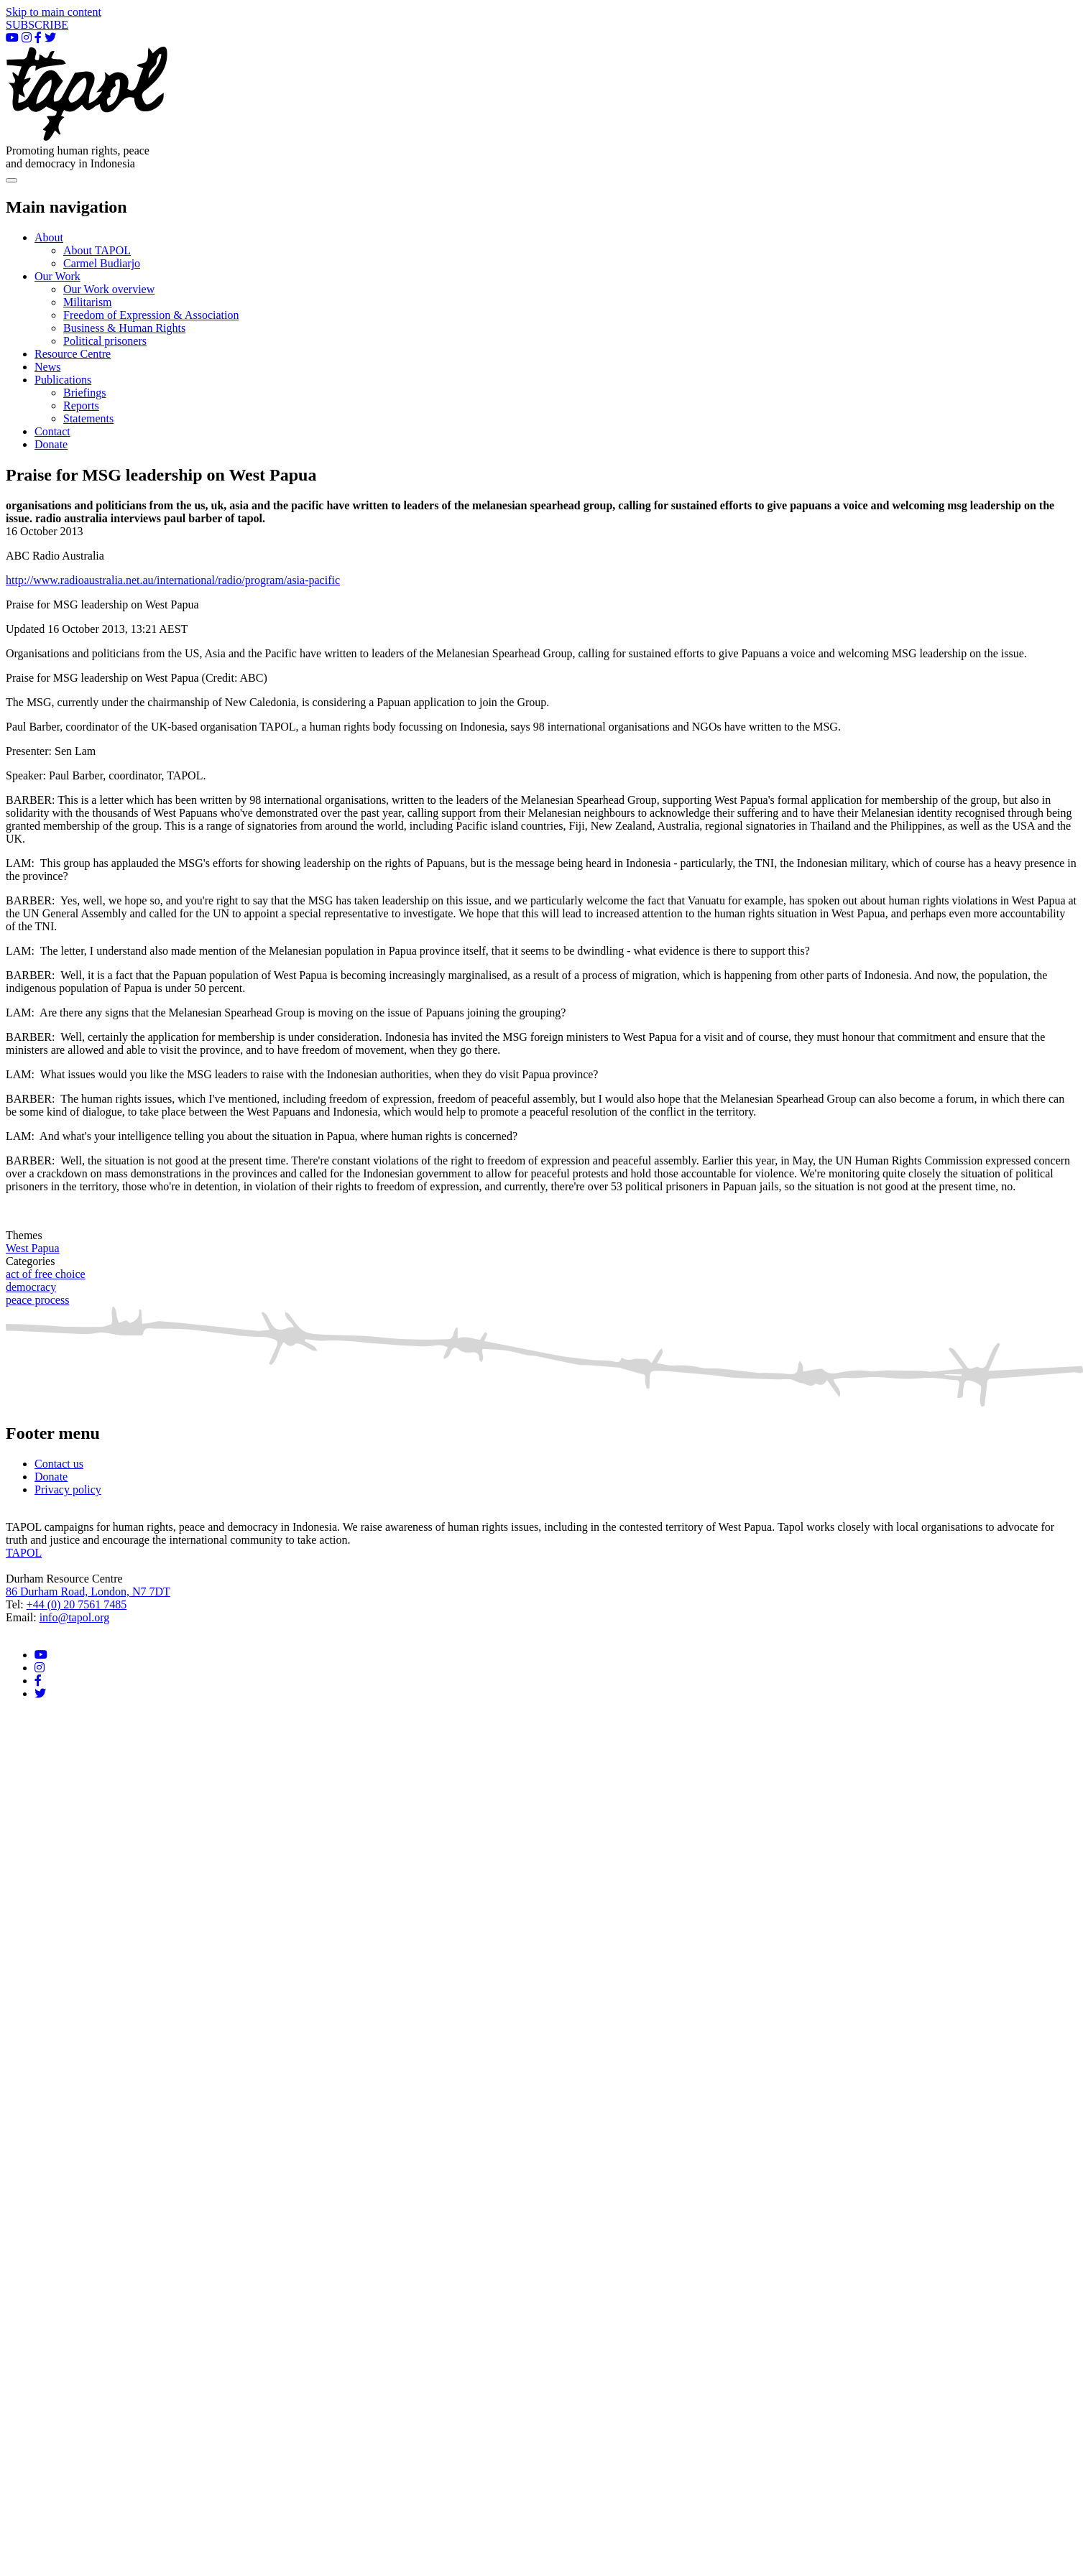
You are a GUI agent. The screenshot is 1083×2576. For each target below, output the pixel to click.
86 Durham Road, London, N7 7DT (88, 1591)
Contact (52, 431)
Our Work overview (109, 289)
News (47, 367)
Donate (51, 444)
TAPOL (24, 1553)
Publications (62, 380)
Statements (88, 418)
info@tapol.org (75, 1617)
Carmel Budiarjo (101, 263)
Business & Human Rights (124, 328)
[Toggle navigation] (11, 180)
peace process (37, 1300)
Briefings (84, 392)
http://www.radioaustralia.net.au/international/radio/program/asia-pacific (173, 580)
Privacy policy (67, 1489)
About (48, 237)
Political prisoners (105, 341)
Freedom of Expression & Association (151, 315)
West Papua (33, 1248)
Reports (81, 405)
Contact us (58, 1464)
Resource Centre (72, 354)
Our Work (57, 276)
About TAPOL (97, 250)
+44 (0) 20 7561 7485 (77, 1604)
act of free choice (46, 1274)
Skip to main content (53, 12)
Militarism (87, 302)
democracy (31, 1287)
